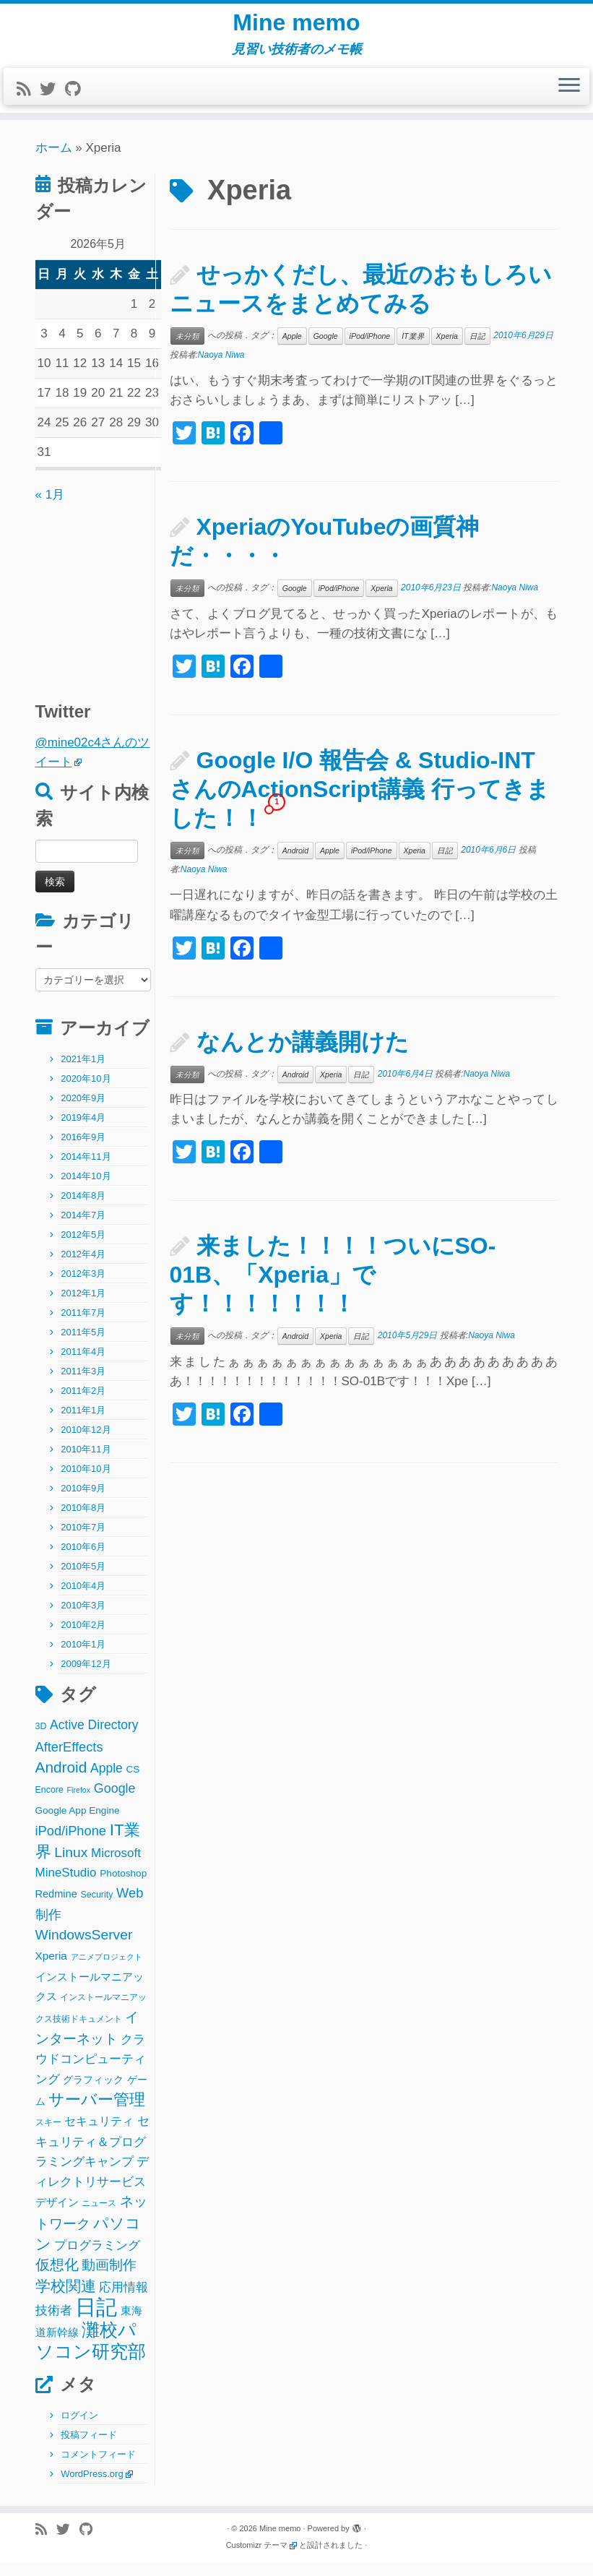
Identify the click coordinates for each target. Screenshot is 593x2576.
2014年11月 (86, 1169)
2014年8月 (83, 1208)
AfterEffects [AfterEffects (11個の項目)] (69, 1759)
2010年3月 (83, 1618)
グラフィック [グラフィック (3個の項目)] (93, 2092)
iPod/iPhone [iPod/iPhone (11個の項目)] (71, 1843)
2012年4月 (83, 1267)
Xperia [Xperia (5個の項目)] (51, 1968)
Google (325, 348)
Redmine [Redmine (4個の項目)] (56, 1906)
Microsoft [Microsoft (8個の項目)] (116, 1865)
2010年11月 (86, 1462)
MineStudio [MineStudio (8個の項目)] (66, 1885)
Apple (292, 348)
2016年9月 (83, 1150)
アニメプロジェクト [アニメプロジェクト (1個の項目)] (106, 1969)
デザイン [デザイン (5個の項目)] (57, 2214)
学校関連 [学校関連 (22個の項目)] (65, 2298)
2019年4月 (83, 1130)
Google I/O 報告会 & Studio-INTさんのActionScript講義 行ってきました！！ (360, 802)
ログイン (79, 2428)
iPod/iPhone (370, 348)
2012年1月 (83, 1306)
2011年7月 (83, 1325)
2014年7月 (83, 1228)
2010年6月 (83, 1559)
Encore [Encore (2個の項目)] (49, 1803)
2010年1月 (83, 1657)
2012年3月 (83, 1286)
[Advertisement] (125, 607)
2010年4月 (83, 1598)
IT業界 (413, 348)
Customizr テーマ (257, 2558)
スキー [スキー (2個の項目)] (48, 2135)
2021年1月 (83, 1072)
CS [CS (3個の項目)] (133, 1781)
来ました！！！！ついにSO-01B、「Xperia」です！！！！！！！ (333, 1288)
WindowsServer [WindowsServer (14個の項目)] (84, 1947)
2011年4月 (83, 1364)
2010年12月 (86, 1442)
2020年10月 (86, 1091)
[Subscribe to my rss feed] (28, 101)
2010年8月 (83, 1520)
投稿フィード (89, 2447)
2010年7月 (83, 1540)
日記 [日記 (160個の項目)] (96, 2319)
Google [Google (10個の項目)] (115, 1801)
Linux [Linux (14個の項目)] (70, 1864)
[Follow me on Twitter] (52, 101)
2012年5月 (83, 1247)
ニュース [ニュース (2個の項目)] (99, 2215)
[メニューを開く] (569, 99)
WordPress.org (92, 2486)
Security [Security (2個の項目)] (97, 1907)
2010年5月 (83, 1579)
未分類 (187, 348)
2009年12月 (86, 1676)
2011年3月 (83, 1384)
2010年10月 (86, 1481)
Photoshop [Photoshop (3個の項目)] (123, 1885)
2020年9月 (83, 1111)
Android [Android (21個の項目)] (61, 1779)
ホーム (53, 160)
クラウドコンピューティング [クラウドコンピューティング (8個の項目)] (90, 2072)
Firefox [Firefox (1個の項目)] (79, 1803)
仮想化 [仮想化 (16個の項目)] (57, 2278)
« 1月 (50, 507)
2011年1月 (83, 1423)
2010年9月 (83, 1501)
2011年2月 (83, 1403)
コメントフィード (98, 2467)
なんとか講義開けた (302, 1054)
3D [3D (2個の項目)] (41, 1739)
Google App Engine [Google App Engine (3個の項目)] (77, 1823)
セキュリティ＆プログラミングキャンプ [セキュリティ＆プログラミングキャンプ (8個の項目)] (92, 2154)
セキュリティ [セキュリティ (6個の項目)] (99, 2133)
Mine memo (296, 29)
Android (295, 862)
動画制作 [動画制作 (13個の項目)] (109, 2278)
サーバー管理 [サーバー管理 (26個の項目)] (96, 2112)
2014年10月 (86, 1189)
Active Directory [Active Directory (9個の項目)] (94, 1738)
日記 (477, 348)
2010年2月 (83, 1637)
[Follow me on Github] (77, 101)
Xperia (447, 348)
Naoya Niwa (221, 367)
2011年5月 (83, 1345)
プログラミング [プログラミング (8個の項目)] (97, 2258)
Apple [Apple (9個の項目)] (106, 1780)
